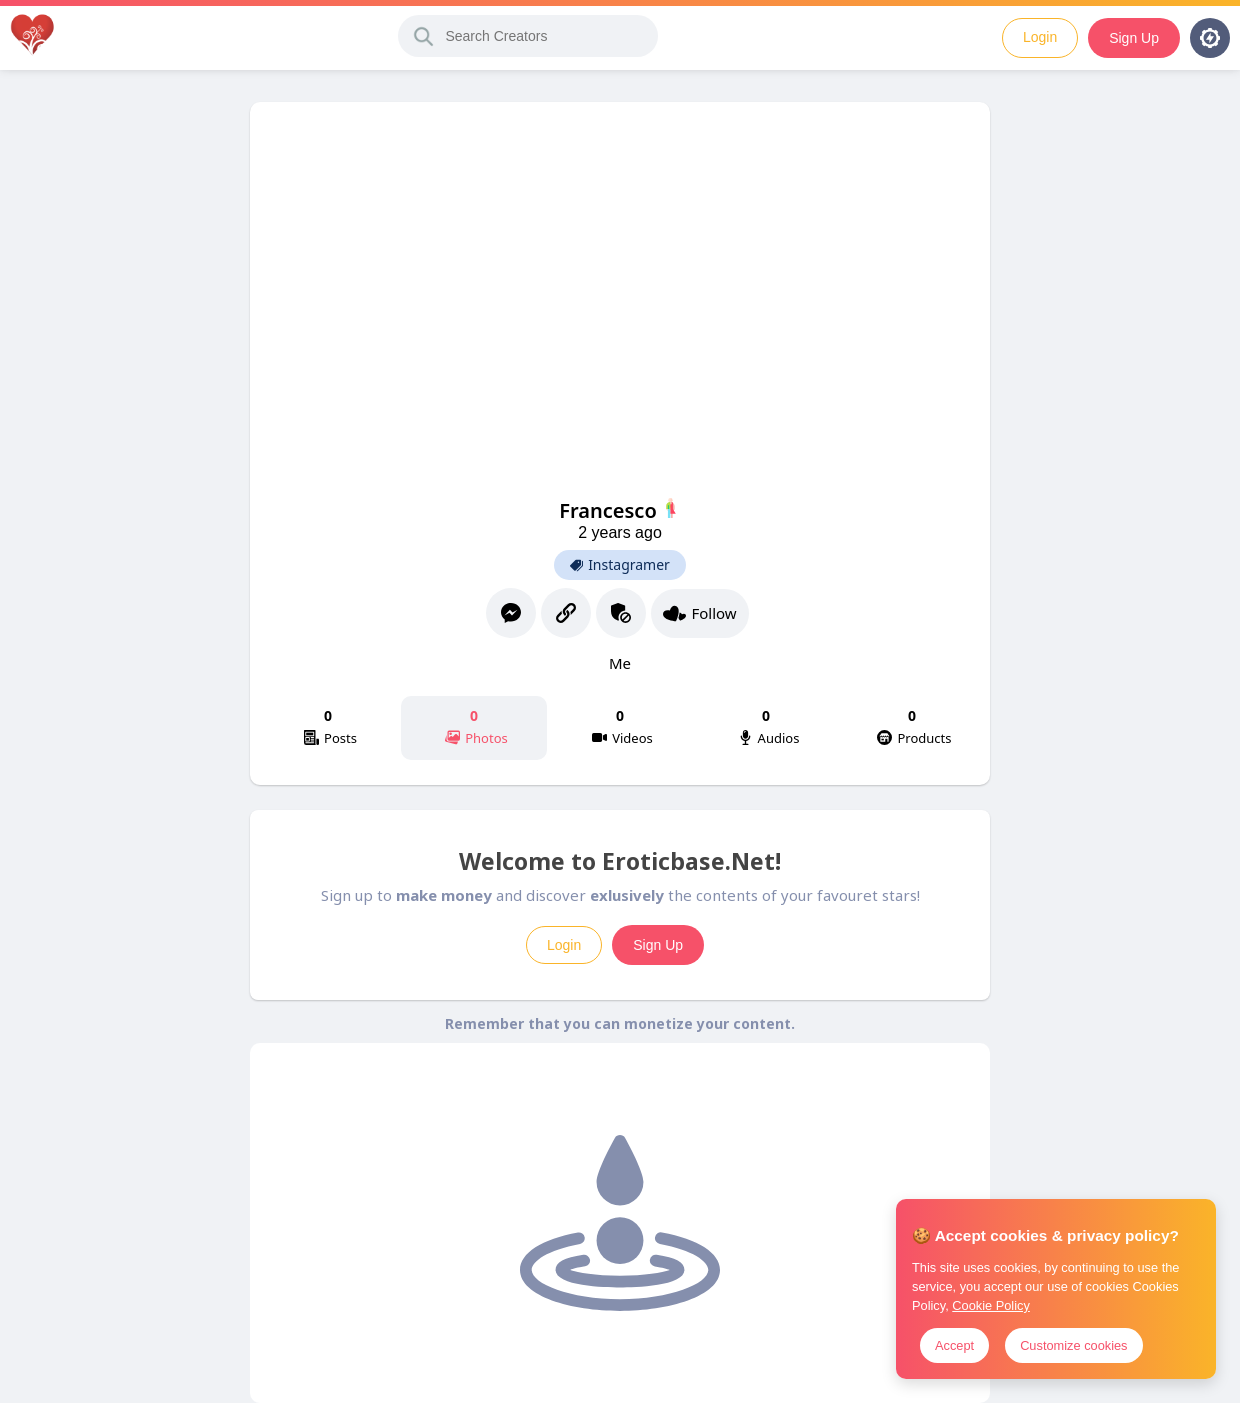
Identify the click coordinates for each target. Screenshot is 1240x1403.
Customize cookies (1073, 1345)
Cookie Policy (991, 1305)
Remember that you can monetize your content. (620, 1023)
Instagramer (620, 565)
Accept (954, 1345)
